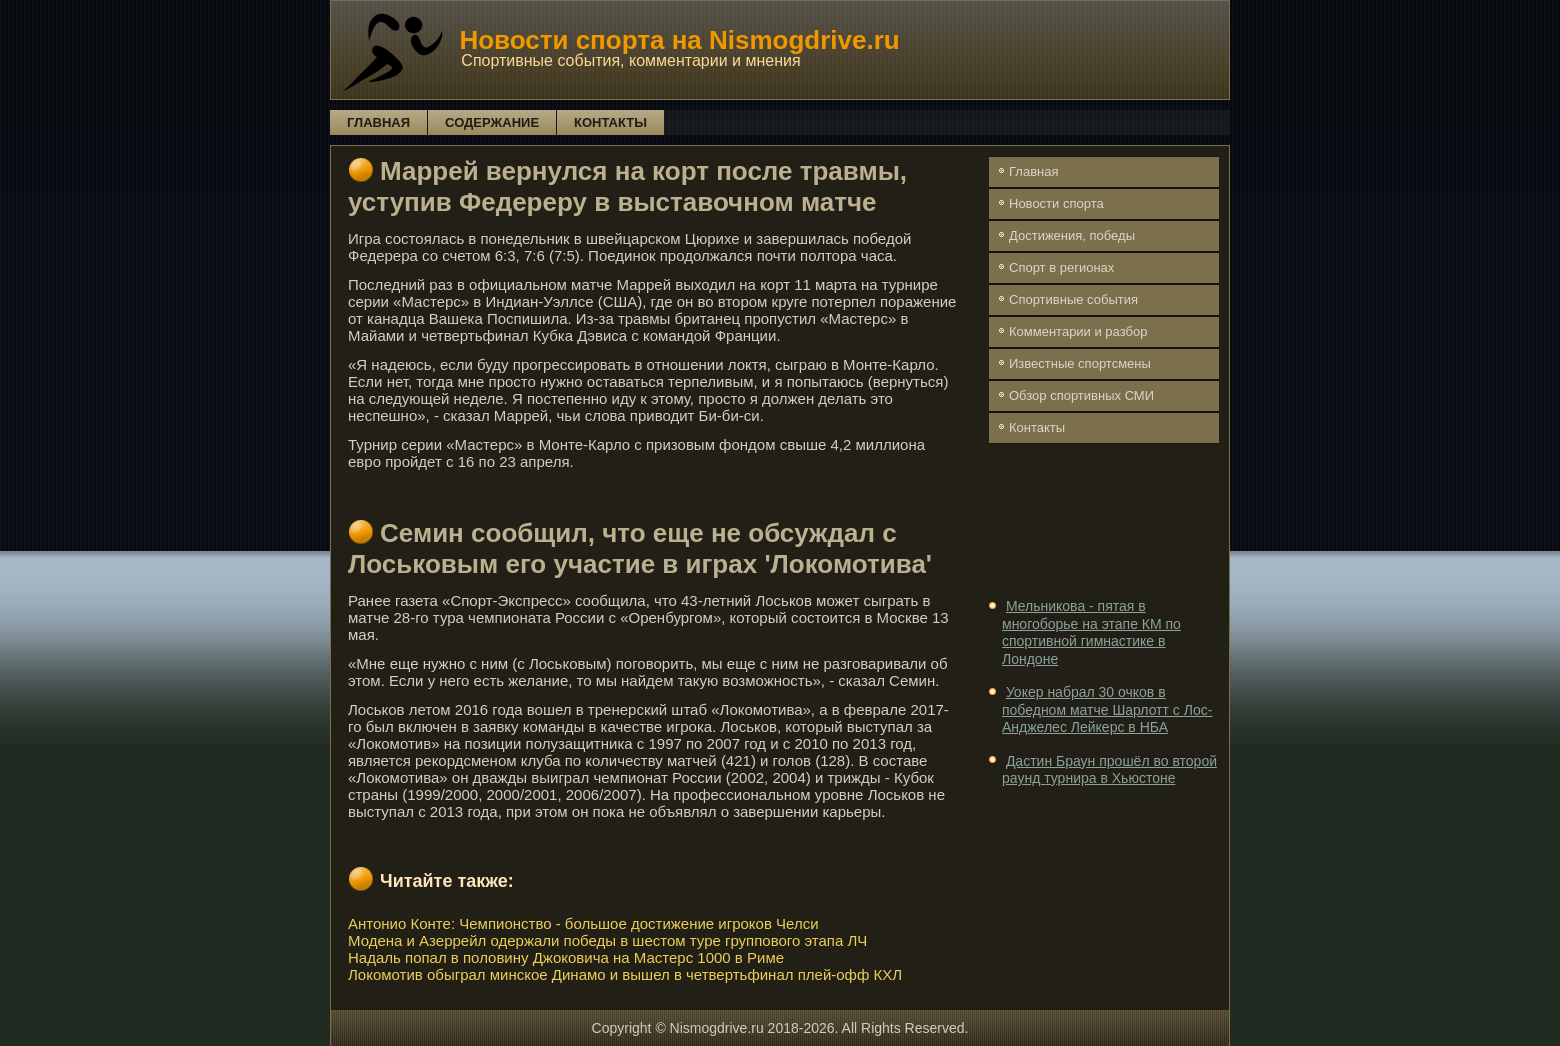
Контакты (610, 122)
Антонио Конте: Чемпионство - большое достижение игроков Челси (583, 923)
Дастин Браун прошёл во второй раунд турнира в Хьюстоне (1109, 770)
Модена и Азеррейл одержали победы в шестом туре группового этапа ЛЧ (607, 940)
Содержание (492, 122)
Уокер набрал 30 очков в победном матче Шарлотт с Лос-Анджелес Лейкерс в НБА (1107, 709)
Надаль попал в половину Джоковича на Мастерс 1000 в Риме (566, 957)
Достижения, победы (1072, 235)
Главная (378, 122)
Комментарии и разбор (1078, 331)
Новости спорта (1056, 203)
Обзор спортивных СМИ (1081, 395)
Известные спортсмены (1080, 363)
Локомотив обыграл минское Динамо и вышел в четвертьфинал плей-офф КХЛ (625, 974)
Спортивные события (1073, 299)
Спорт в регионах (1061, 267)
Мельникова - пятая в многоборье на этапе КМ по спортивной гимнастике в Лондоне (1091, 632)
